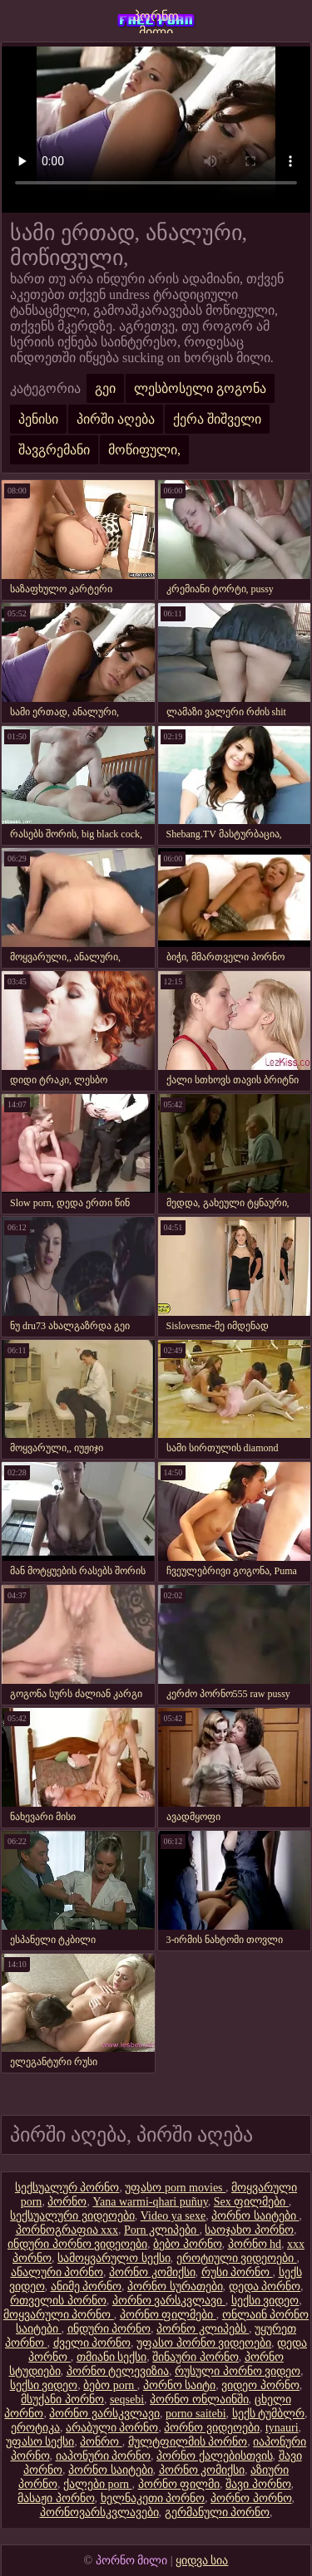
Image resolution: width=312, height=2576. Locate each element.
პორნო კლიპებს (202, 2329)
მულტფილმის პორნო (188, 2442)
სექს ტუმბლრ (268, 2413)
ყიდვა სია (202, 2560)
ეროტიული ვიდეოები (236, 2258)
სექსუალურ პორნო (67, 2187)
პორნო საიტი (179, 2385)
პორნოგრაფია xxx (67, 2230)
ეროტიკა (35, 2427)
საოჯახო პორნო (249, 2230)
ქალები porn (97, 2484)
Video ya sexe (173, 2216)
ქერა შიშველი (217, 419)
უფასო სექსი (40, 2442)
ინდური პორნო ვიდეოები (77, 2244)
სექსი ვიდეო (265, 2300)
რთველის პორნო (58, 2300)
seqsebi (127, 2399)
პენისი (38, 419)
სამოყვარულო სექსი (114, 2258)
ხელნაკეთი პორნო (153, 2498)
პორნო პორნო (251, 2498)
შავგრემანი (54, 450)
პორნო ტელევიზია (118, 2371)
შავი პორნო (258, 2484)
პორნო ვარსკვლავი (168, 2300)
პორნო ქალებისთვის (214, 2456)
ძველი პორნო (92, 2343)
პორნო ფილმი (179, 2484)
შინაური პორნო (195, 2357)
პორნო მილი (156, 21)
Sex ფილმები (251, 2202)
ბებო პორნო (187, 2244)
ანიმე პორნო (86, 2286)
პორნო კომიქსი (152, 2272)
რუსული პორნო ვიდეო (237, 2371)
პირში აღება (116, 419)
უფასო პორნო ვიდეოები (203, 2343)
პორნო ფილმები (168, 2315)
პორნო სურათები (175, 2286)
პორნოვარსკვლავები (99, 2512)
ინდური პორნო (109, 2329)
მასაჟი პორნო (56, 2498)
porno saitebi (196, 2413)
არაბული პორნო (112, 2427)
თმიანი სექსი (112, 2357)
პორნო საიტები (255, 2216)
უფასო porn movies (175, 2187)
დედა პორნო (265, 2286)
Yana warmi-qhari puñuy (149, 2202)
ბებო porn (110, 2385)
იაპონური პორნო (103, 2456)
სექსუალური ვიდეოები (72, 2216)
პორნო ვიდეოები (212, 2427)
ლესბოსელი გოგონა (200, 388)
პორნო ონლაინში (199, 2399)
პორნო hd (255, 2244)
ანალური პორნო (57, 2272)
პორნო (67, 2202)
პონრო (101, 2442)
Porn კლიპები (161, 2230)
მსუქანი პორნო (62, 2399)
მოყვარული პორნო (58, 2315)
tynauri (282, 2427)
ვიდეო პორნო (260, 2385)
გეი (105, 388)
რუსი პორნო (237, 2272)
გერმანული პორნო (217, 2512)
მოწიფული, (144, 450)
